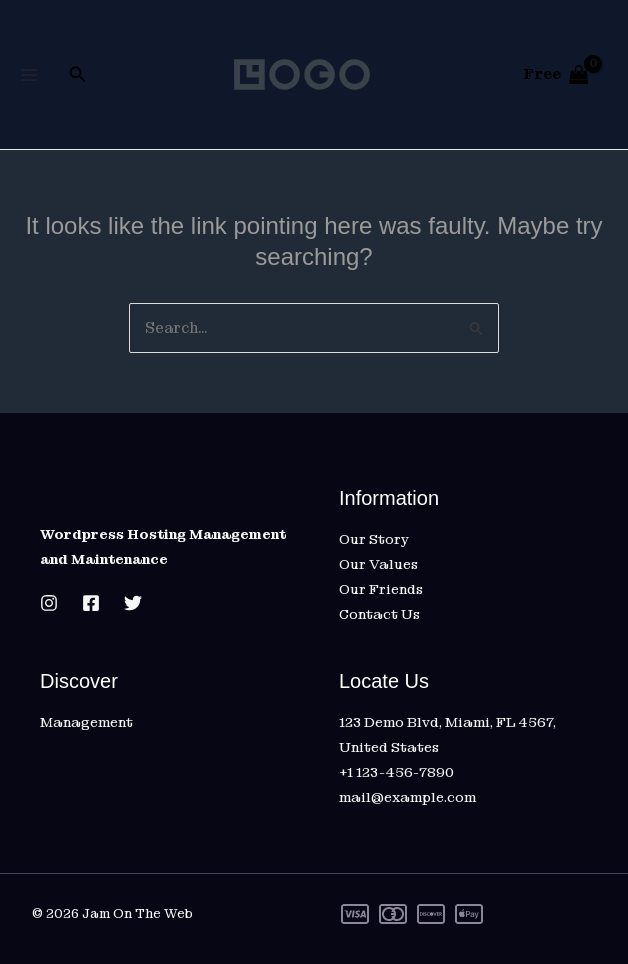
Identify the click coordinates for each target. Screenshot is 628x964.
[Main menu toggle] (28, 74)
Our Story (374, 539)
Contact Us (379, 614)
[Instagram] (49, 603)
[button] (78, 75)
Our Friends (381, 589)
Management (86, 722)
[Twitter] (133, 603)
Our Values (378, 564)
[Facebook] (91, 603)
